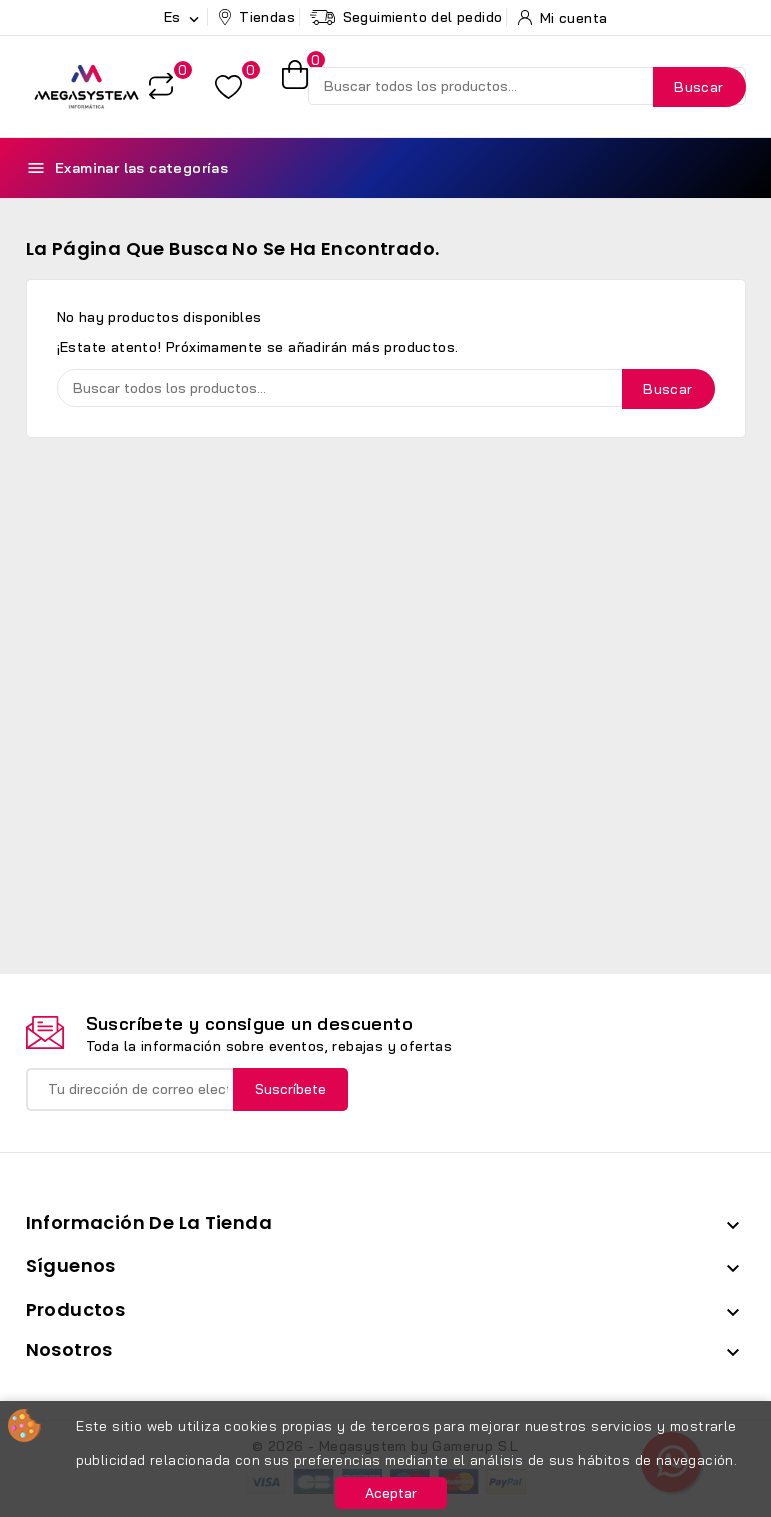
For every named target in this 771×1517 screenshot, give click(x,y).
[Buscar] (526, 86)
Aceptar (391, 1493)
